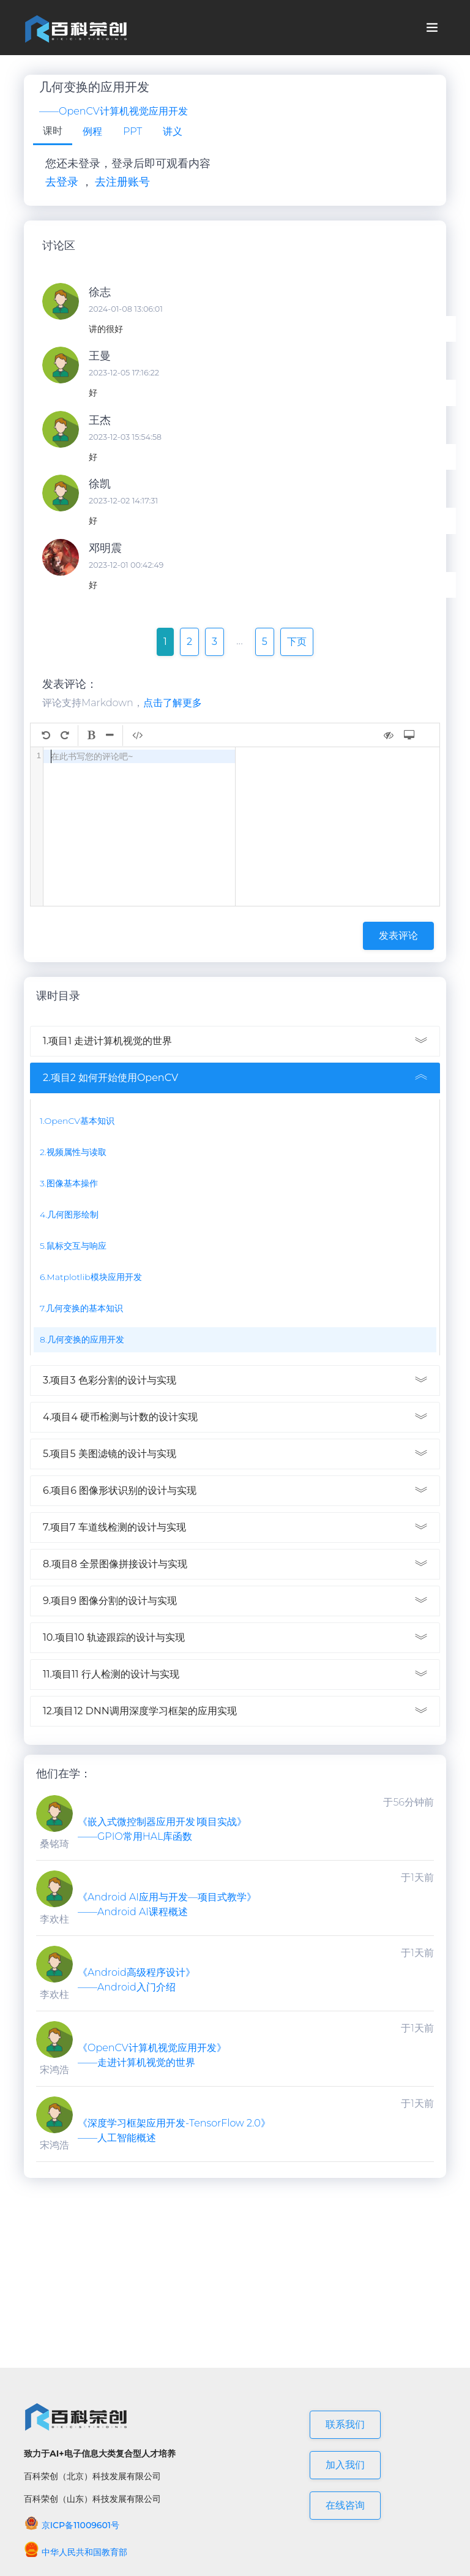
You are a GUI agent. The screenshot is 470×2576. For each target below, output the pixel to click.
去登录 (61, 182)
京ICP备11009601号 (71, 2525)
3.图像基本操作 (69, 1183)
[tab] (52, 132)
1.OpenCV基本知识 (77, 1120)
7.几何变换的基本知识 (81, 1308)
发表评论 (398, 935)
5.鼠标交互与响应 (73, 1245)
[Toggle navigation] (432, 27)
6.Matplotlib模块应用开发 (91, 1276)
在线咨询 (345, 2505)
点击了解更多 (172, 703)
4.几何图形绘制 (69, 1214)
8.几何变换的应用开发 (82, 1339)
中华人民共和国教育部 (75, 2552)
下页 (297, 641)
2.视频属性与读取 (73, 1152)
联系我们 (345, 2424)
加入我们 (345, 2465)
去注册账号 (122, 182)
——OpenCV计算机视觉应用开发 (113, 111)
